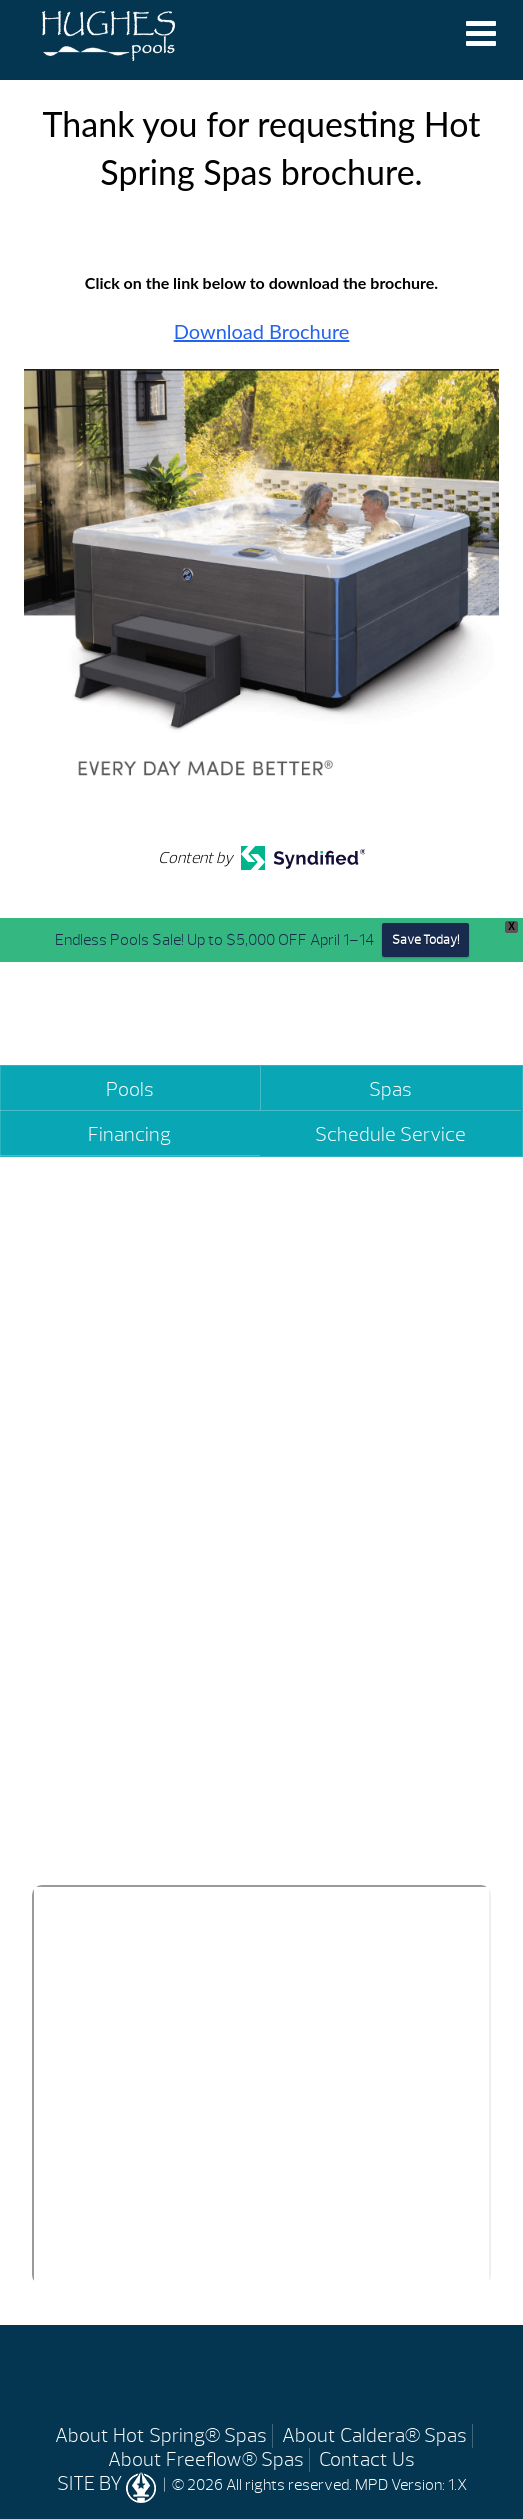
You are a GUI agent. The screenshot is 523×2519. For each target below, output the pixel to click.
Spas (390, 1089)
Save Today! (425, 940)
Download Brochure (262, 331)
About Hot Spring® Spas (161, 2435)
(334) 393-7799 (108, 1819)
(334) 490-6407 (337, 1819)
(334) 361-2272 (367, 1471)
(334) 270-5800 (111, 1471)
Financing (129, 1134)
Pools (130, 1089)
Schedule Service (390, 1134)
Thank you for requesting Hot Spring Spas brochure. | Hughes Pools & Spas (108, 38)
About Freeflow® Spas (206, 2459)
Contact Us (367, 2459)
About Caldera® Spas (374, 2435)
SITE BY (108, 2483)
